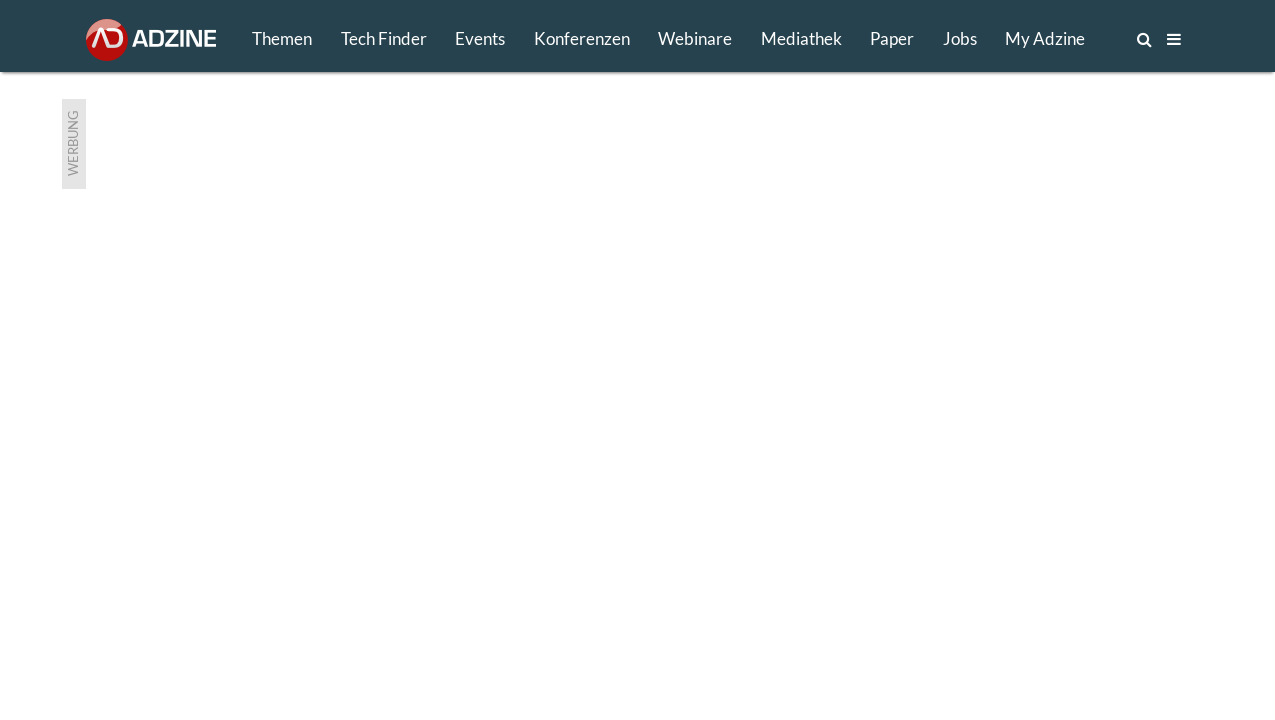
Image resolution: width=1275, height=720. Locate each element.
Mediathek (801, 38)
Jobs (960, 38)
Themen (282, 38)
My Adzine (1045, 38)
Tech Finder (384, 38)
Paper (892, 38)
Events (480, 38)
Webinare (695, 38)
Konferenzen (582, 38)
